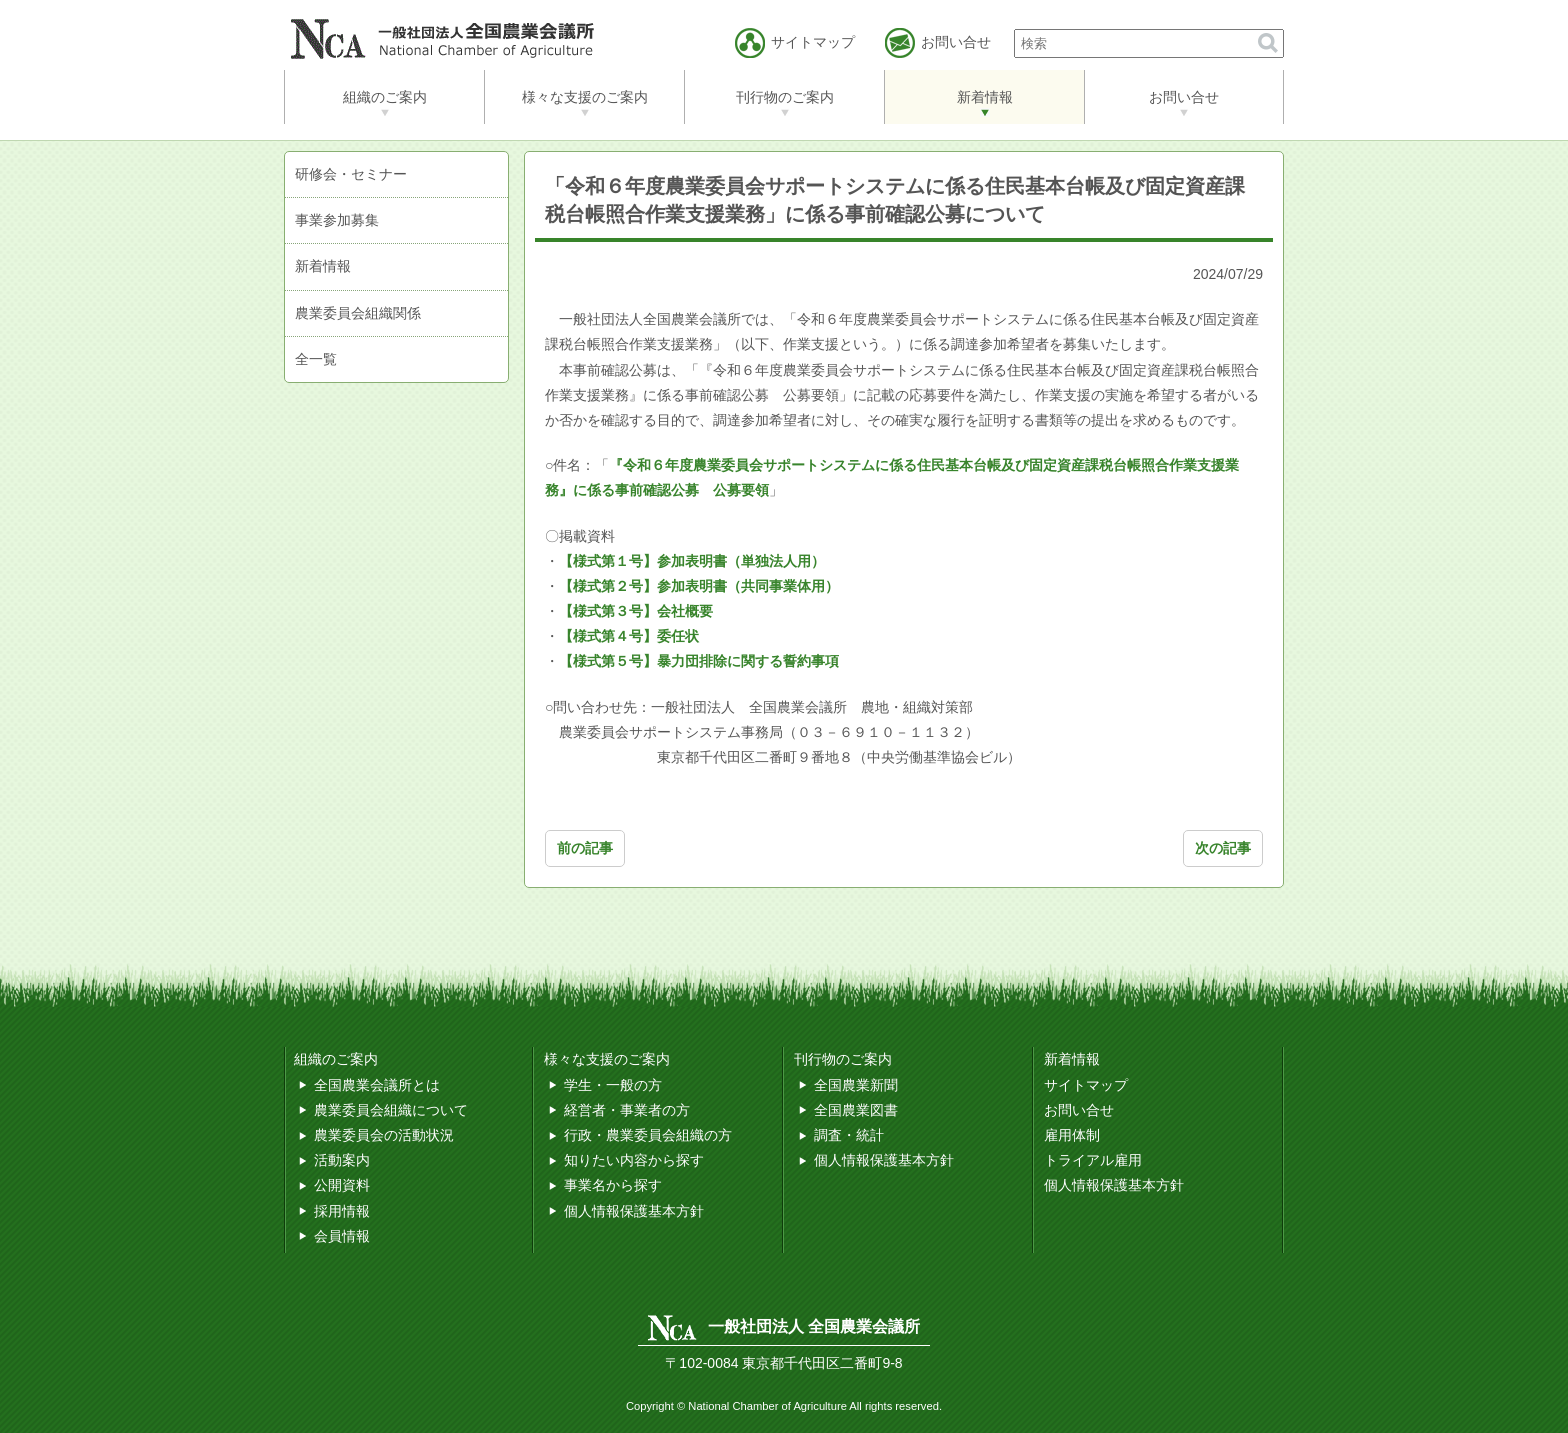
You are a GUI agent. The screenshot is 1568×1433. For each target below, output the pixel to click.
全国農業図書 (856, 1110)
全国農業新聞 (856, 1085)
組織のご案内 (385, 97)
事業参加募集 (337, 220)
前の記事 (585, 848)
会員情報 (342, 1236)
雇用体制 (1072, 1135)
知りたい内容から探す (634, 1160)
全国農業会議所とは (377, 1085)
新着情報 (985, 97)
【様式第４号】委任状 (629, 636)
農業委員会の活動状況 (384, 1135)
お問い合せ (1184, 97)
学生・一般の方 (613, 1085)
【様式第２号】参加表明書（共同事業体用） (699, 586)
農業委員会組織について (391, 1110)
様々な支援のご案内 (585, 97)
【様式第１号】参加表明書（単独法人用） (692, 561)
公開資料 (342, 1185)
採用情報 (342, 1211)
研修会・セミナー (351, 174)
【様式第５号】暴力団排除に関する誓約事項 (699, 661)
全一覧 (316, 359)
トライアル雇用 (1093, 1160)
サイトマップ (1086, 1085)
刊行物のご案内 (785, 97)
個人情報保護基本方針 (634, 1211)
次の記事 (1223, 848)
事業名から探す (613, 1185)
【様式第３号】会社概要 (636, 611)
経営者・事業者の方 (627, 1110)
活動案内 (342, 1160)
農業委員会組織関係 (358, 313)
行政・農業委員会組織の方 (648, 1135)
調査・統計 (849, 1135)
